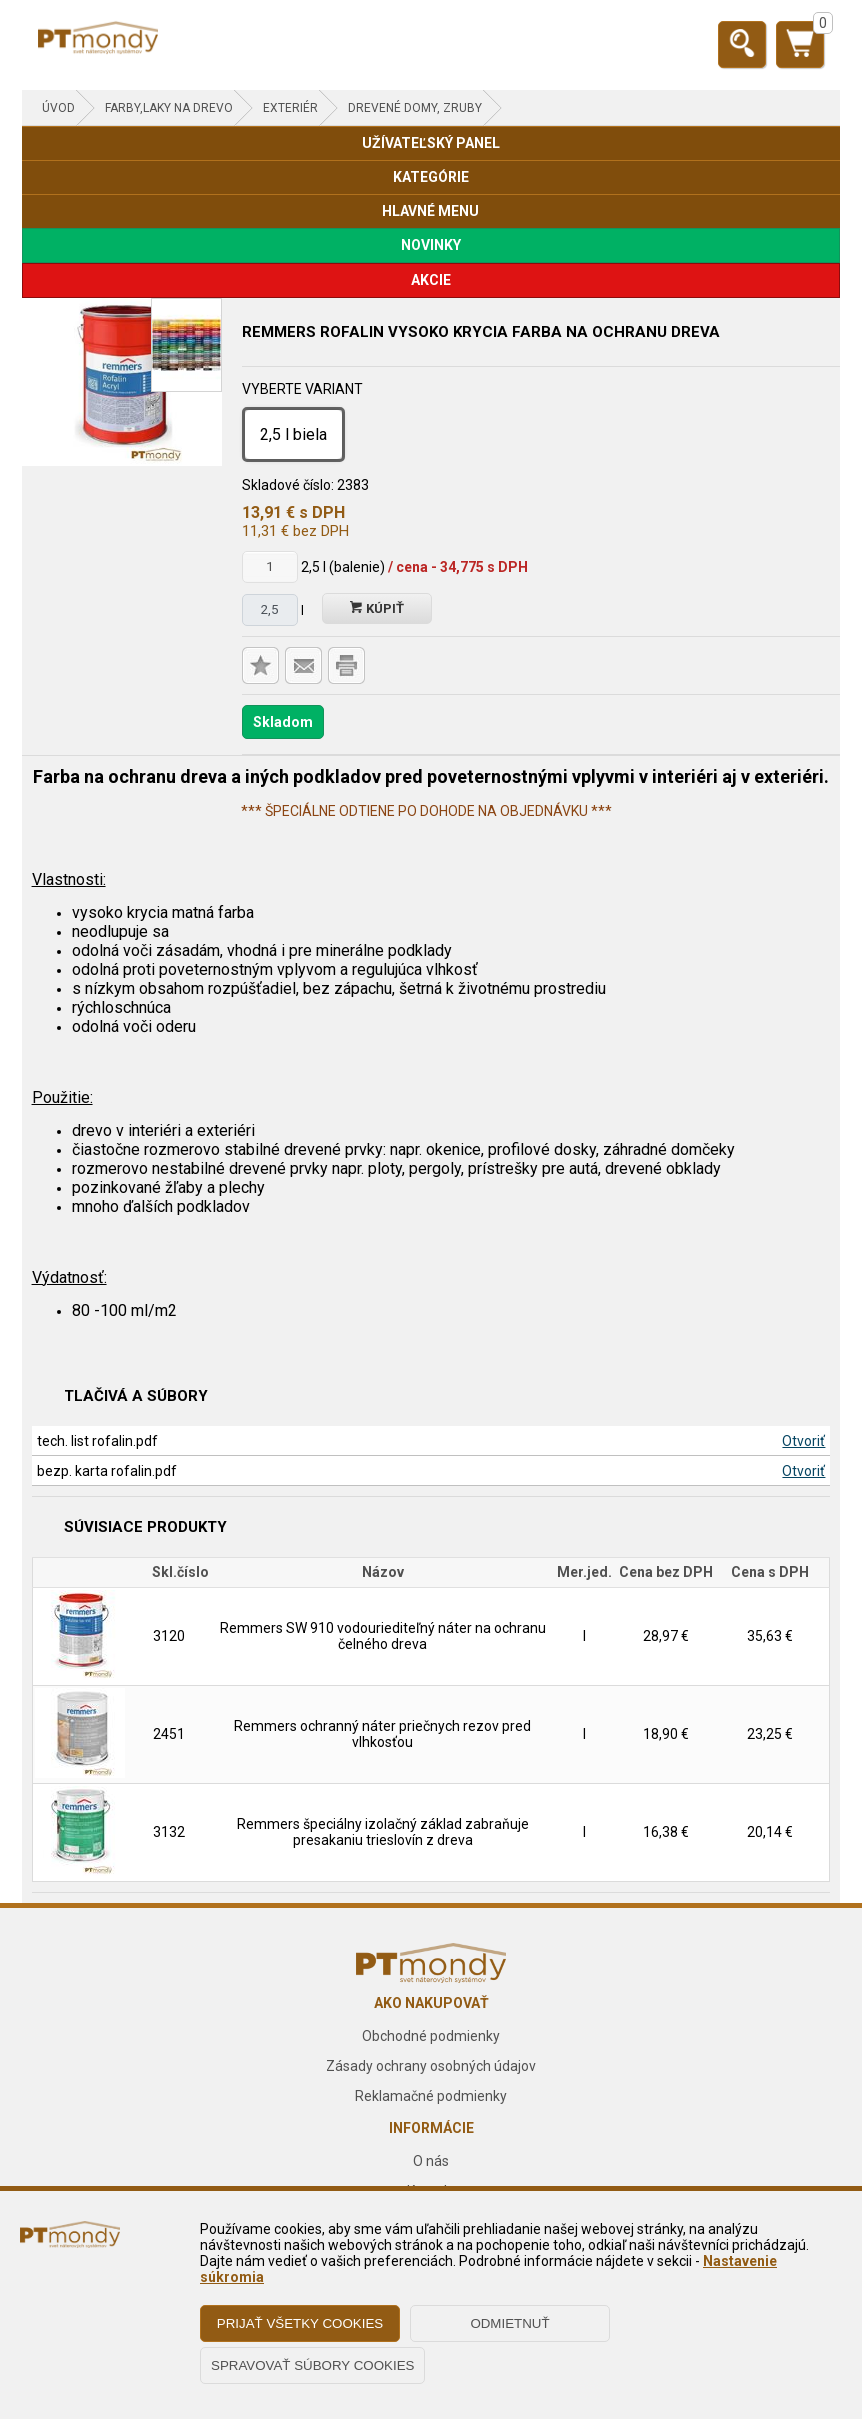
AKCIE (431, 280)
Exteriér (290, 108)
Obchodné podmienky (431, 2036)
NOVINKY (431, 245)
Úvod (58, 108)
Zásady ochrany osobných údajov (431, 2066)
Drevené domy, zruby (415, 108)
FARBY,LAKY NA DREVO (169, 108)
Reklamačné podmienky (431, 2096)
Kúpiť (377, 608)
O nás (431, 2161)
